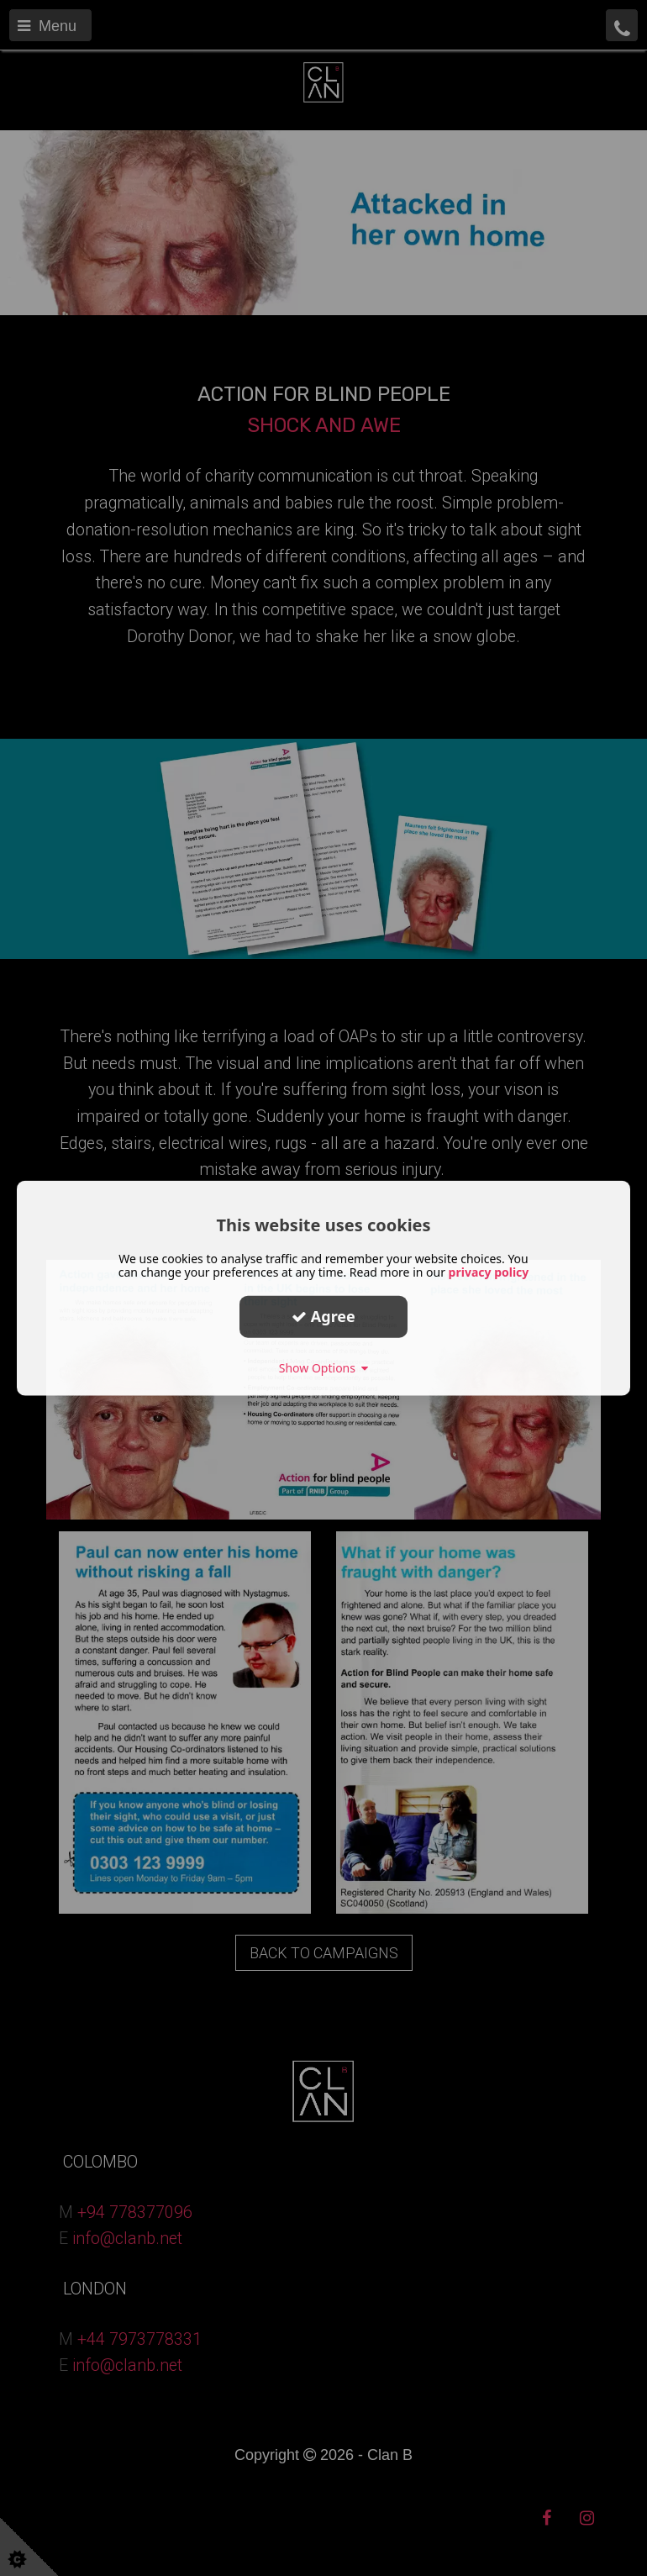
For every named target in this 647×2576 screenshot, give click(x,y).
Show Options (324, 1367)
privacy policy (489, 1271)
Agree (323, 1316)
